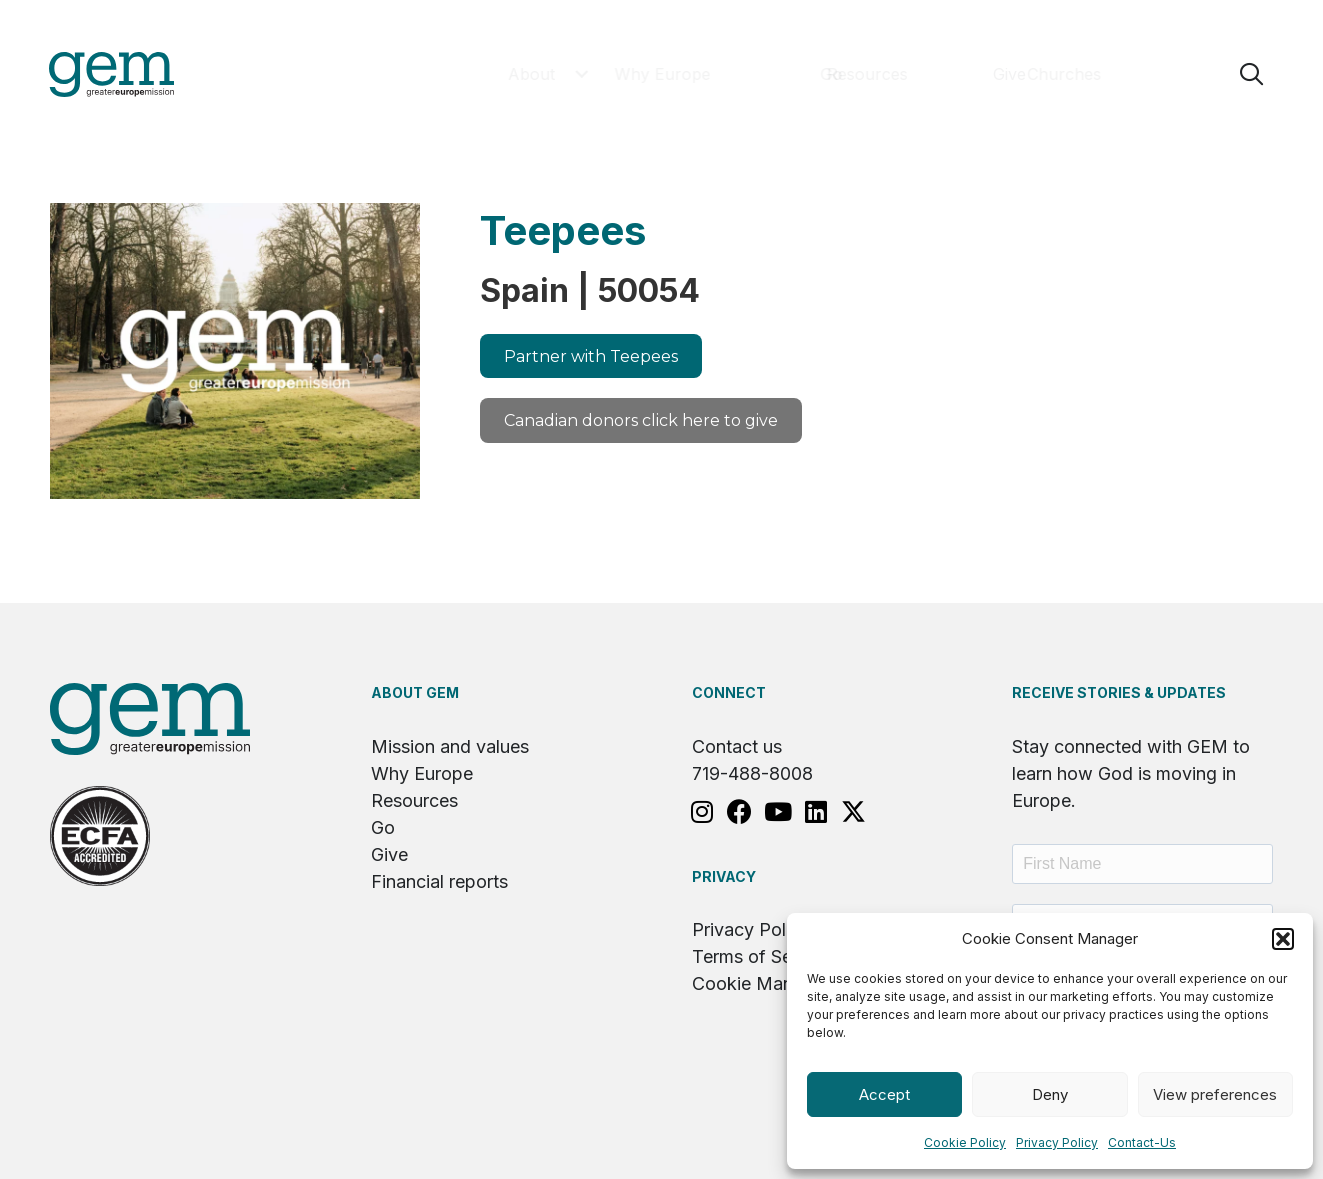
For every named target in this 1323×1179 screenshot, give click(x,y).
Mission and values (450, 748)
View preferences (1215, 1094)
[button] (1283, 939)
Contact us (737, 748)
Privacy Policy (1057, 1142)
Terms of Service (762, 958)
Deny (1050, 1094)
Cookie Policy (965, 1142)
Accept (884, 1094)
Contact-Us (1142, 1142)
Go (383, 829)
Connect (729, 694)
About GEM (415, 694)
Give (389, 856)
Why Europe (422, 775)
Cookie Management (778, 985)
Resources (414, 802)
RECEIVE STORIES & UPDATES (1119, 694)
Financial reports (439, 883)
